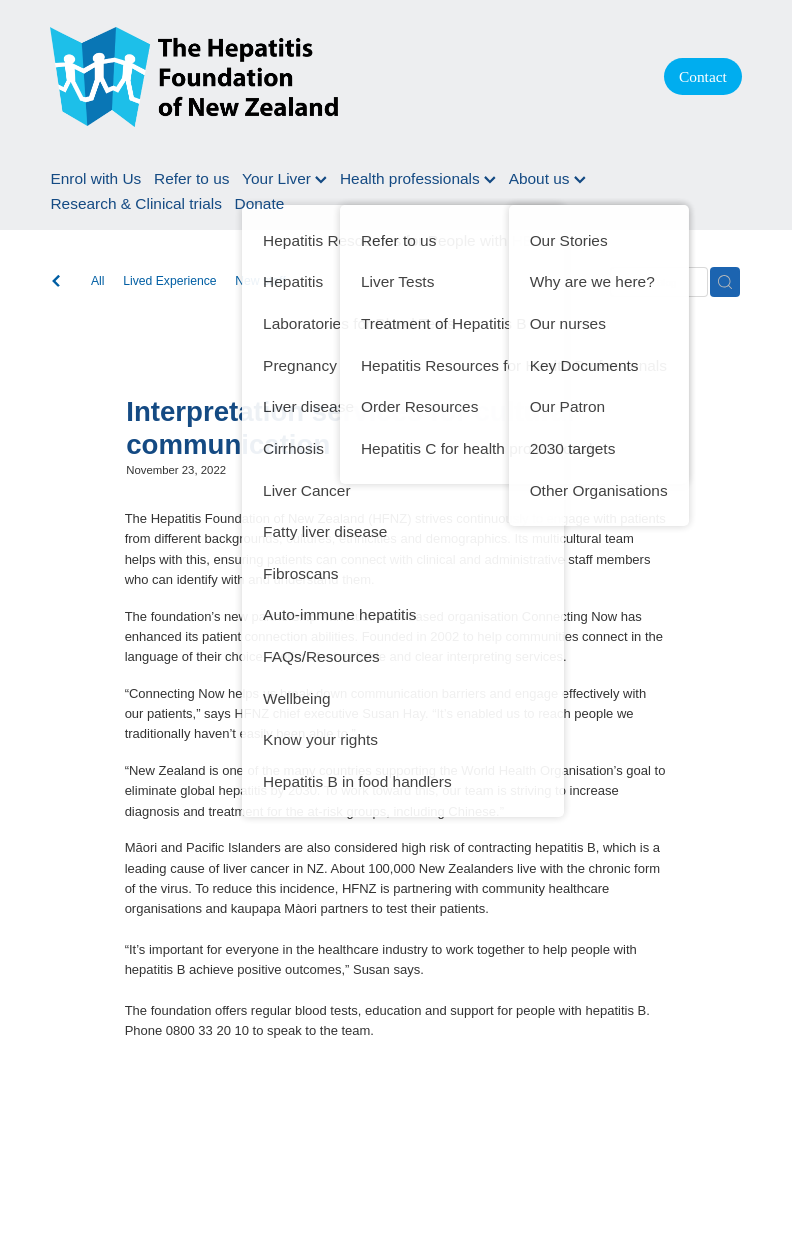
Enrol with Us (95, 178)
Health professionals (418, 178)
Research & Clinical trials (135, 203)
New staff (260, 281)
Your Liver (284, 178)
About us (547, 178)
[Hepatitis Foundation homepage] (337, 77)
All (98, 281)
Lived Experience (169, 281)
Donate (260, 203)
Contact (703, 76)
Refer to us (191, 178)
